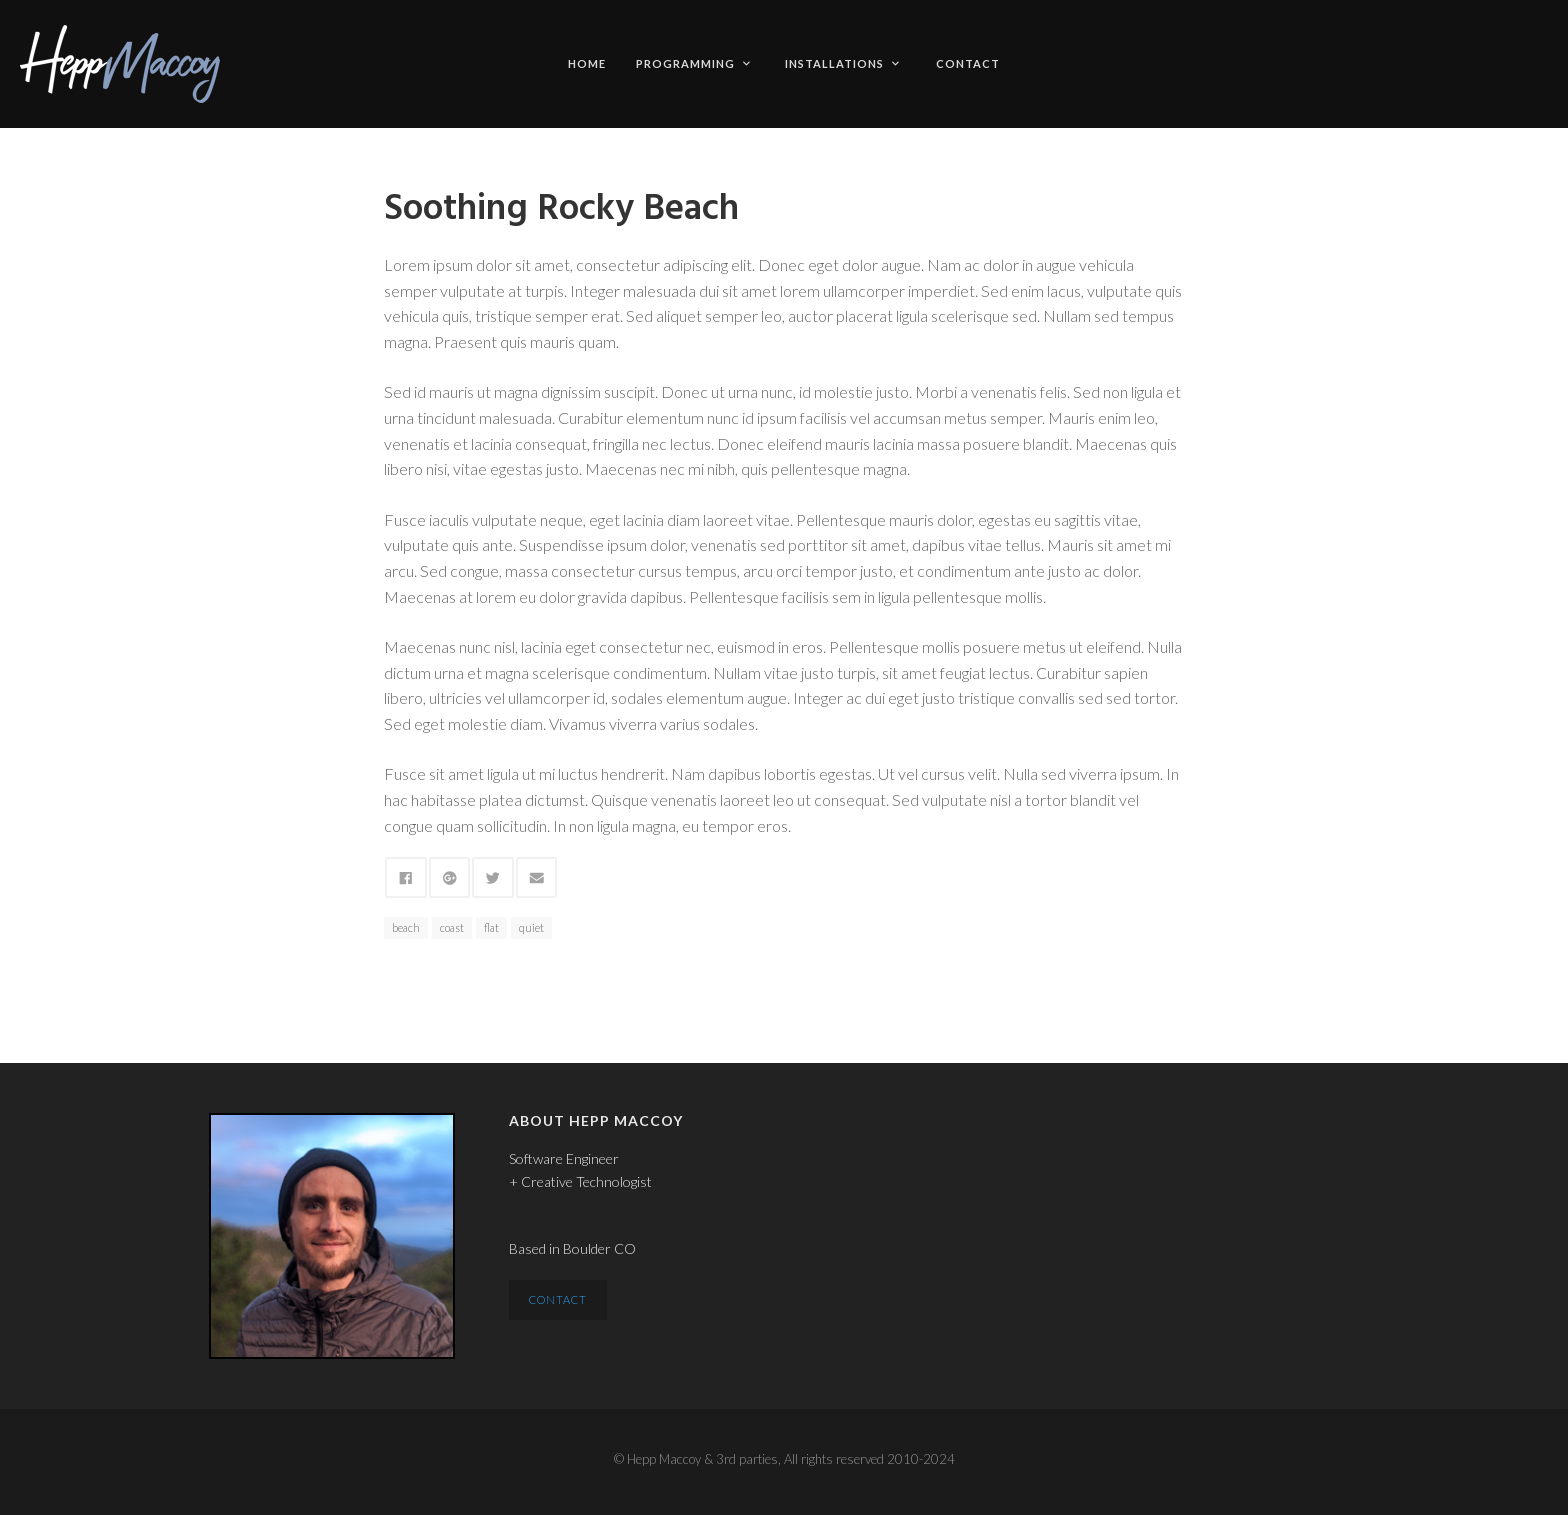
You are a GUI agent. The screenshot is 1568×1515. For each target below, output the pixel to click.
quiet (531, 927)
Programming (693, 63)
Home (587, 63)
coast (452, 927)
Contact (968, 63)
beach (406, 927)
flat (491, 927)
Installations (842, 63)
